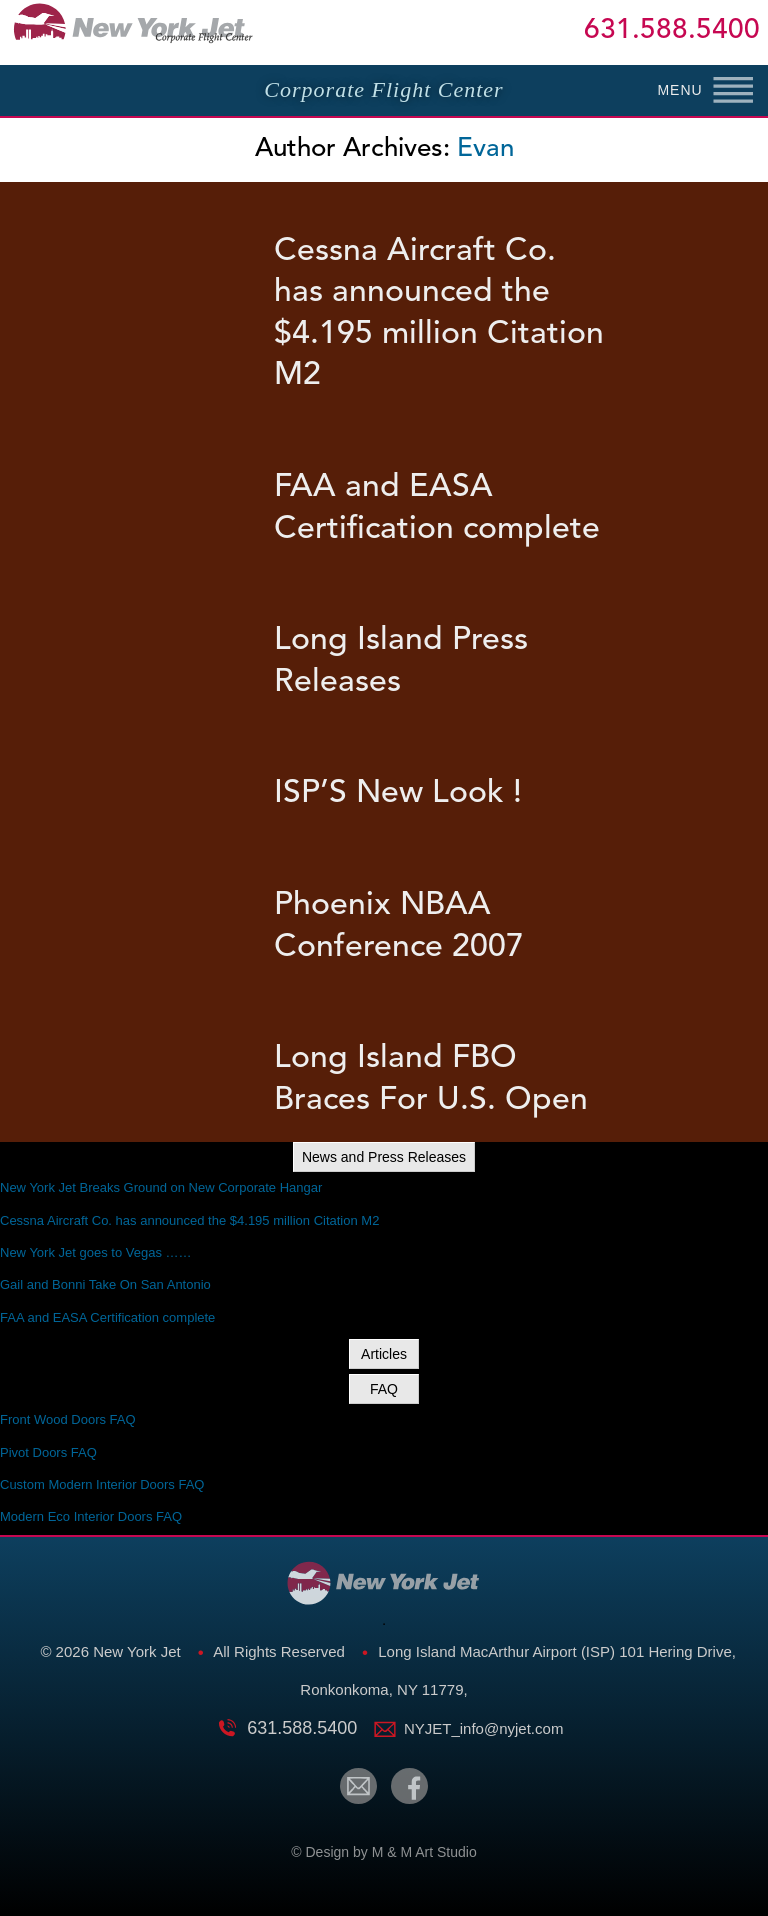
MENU (679, 90)
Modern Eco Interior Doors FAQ (91, 1516)
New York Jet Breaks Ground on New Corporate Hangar (161, 1187)
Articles (384, 1354)
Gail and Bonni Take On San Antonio (105, 1284)
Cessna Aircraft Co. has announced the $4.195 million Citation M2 (189, 1220)
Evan (485, 149)
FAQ (384, 1389)
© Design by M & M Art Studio (383, 1852)
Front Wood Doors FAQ (68, 1419)
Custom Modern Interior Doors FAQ (102, 1484)
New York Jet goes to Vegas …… (96, 1252)
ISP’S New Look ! (398, 794)
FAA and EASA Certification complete (107, 1317)
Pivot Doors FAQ (48, 1452)
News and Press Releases (384, 1157)
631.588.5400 (672, 32)
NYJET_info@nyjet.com (483, 1728)
